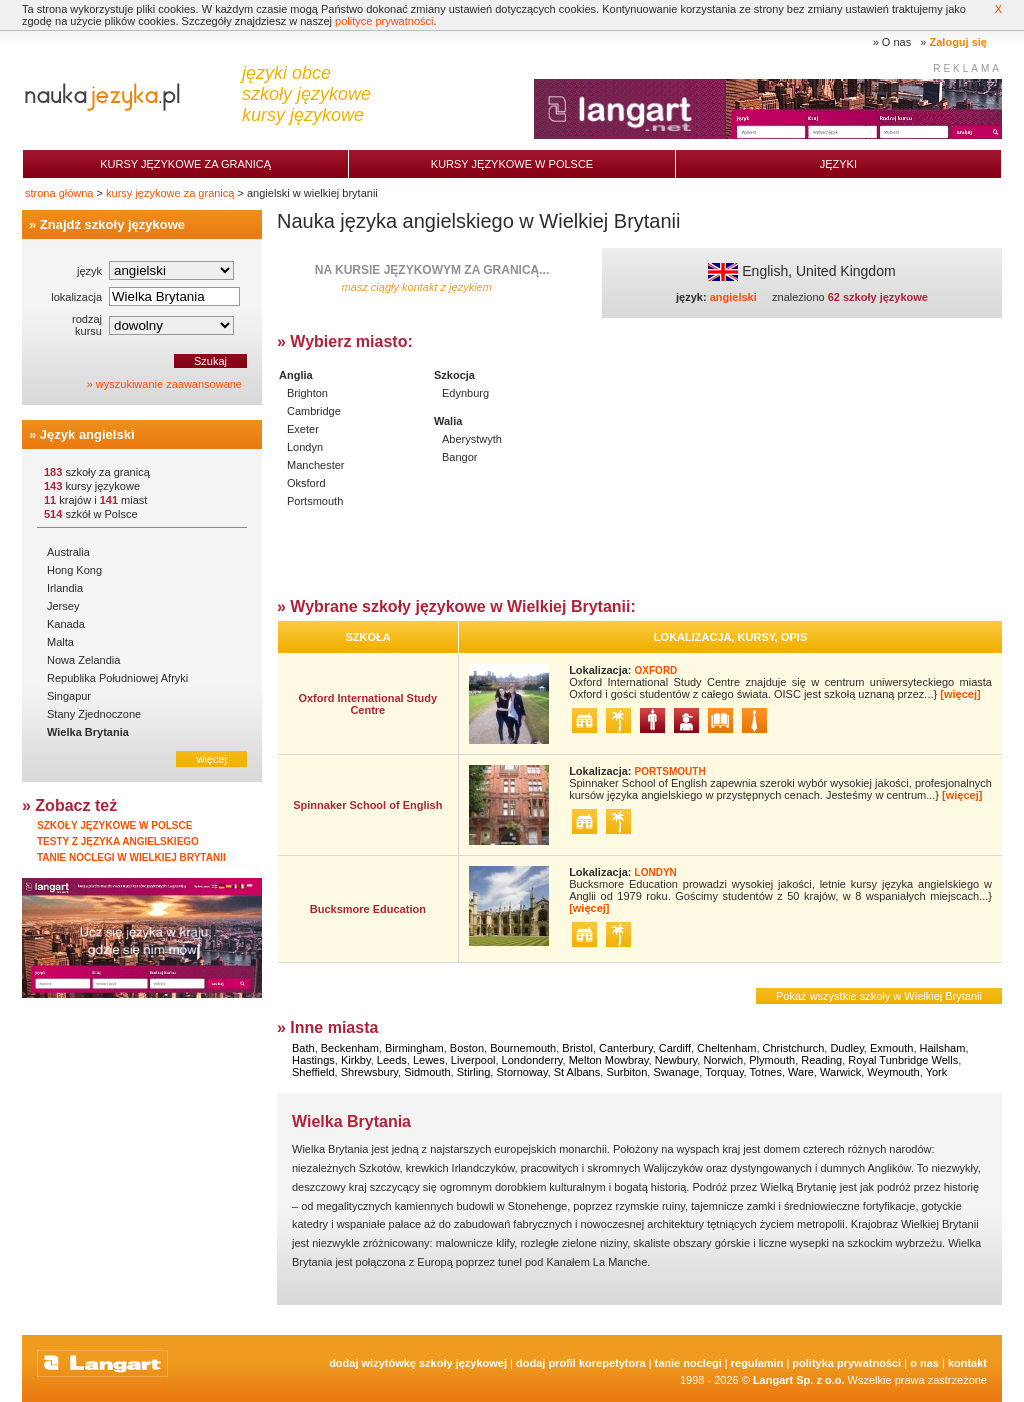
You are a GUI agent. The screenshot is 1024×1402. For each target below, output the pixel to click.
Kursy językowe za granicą (185, 164)
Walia (448, 421)
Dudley (846, 1048)
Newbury (676, 1060)
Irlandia (65, 588)
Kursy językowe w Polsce (512, 164)
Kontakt (967, 1363)
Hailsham (943, 1048)
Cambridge (314, 411)
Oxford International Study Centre (367, 704)
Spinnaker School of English (367, 805)
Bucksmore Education (368, 909)
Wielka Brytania (88, 732)
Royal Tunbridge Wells (903, 1060)
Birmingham (414, 1048)
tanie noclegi (688, 1363)
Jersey (63, 606)
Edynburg (465, 393)
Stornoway (521, 1072)
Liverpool (473, 1060)
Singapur (69, 696)
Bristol (577, 1048)
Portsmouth (315, 501)
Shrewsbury (369, 1072)
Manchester (315, 465)
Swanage (676, 1072)
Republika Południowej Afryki (117, 678)
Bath (303, 1048)
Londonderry (532, 1060)
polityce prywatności (384, 21)
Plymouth (772, 1060)
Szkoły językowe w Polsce (114, 825)
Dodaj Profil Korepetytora (581, 1363)
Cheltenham (726, 1048)
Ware (801, 1072)
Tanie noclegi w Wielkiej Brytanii (131, 857)
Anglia (296, 375)
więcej (211, 759)
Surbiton (626, 1072)
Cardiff (675, 1048)
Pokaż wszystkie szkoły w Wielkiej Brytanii (879, 996)
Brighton (307, 393)
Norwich (723, 1060)
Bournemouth (523, 1048)
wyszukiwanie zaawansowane (169, 384)
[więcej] (960, 694)
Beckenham (350, 1048)
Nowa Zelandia (83, 660)
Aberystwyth (472, 439)
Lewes (429, 1060)
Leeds (392, 1060)
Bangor (459, 457)
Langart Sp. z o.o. (799, 1380)
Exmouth (891, 1048)
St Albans (577, 1072)
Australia (68, 552)
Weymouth (893, 1072)
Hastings (313, 1060)
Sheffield (313, 1072)
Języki (838, 164)
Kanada (66, 624)
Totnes (766, 1072)
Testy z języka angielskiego (118, 841)
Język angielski (87, 434)
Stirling (474, 1072)
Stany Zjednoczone (94, 714)
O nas (896, 42)
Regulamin (757, 1363)
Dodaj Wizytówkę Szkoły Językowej (418, 1363)
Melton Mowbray (609, 1060)
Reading (821, 1060)
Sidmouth (427, 1072)
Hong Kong (74, 570)
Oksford (306, 483)
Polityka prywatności (846, 1363)
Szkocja (454, 375)
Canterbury (626, 1048)
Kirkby (356, 1060)
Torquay (724, 1072)
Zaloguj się (958, 42)
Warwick (840, 1072)
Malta (60, 642)
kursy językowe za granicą (170, 193)
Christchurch (794, 1048)
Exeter (303, 429)
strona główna (59, 193)
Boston (467, 1048)
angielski (733, 297)
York (937, 1072)
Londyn (305, 447)
